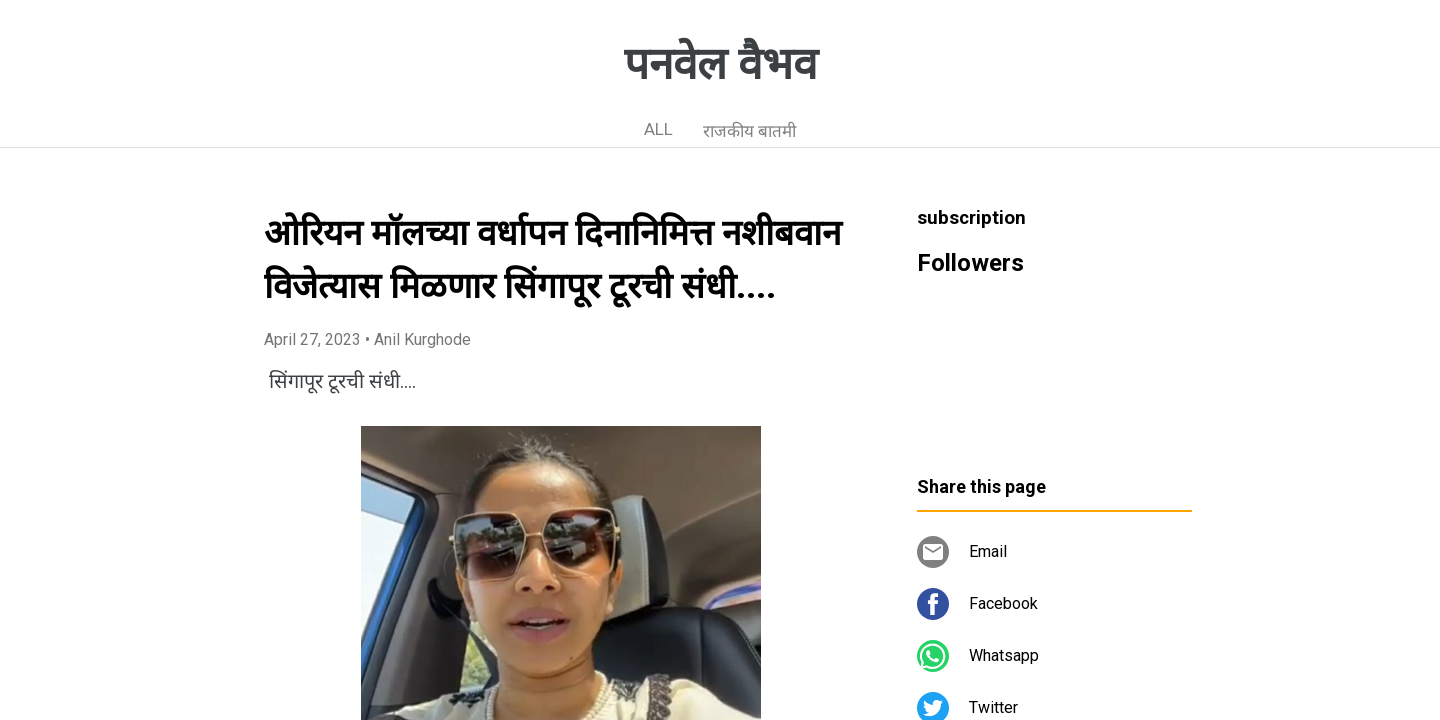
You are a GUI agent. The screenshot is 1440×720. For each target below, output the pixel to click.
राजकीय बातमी (749, 131)
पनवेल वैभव (720, 64)
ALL (658, 129)
